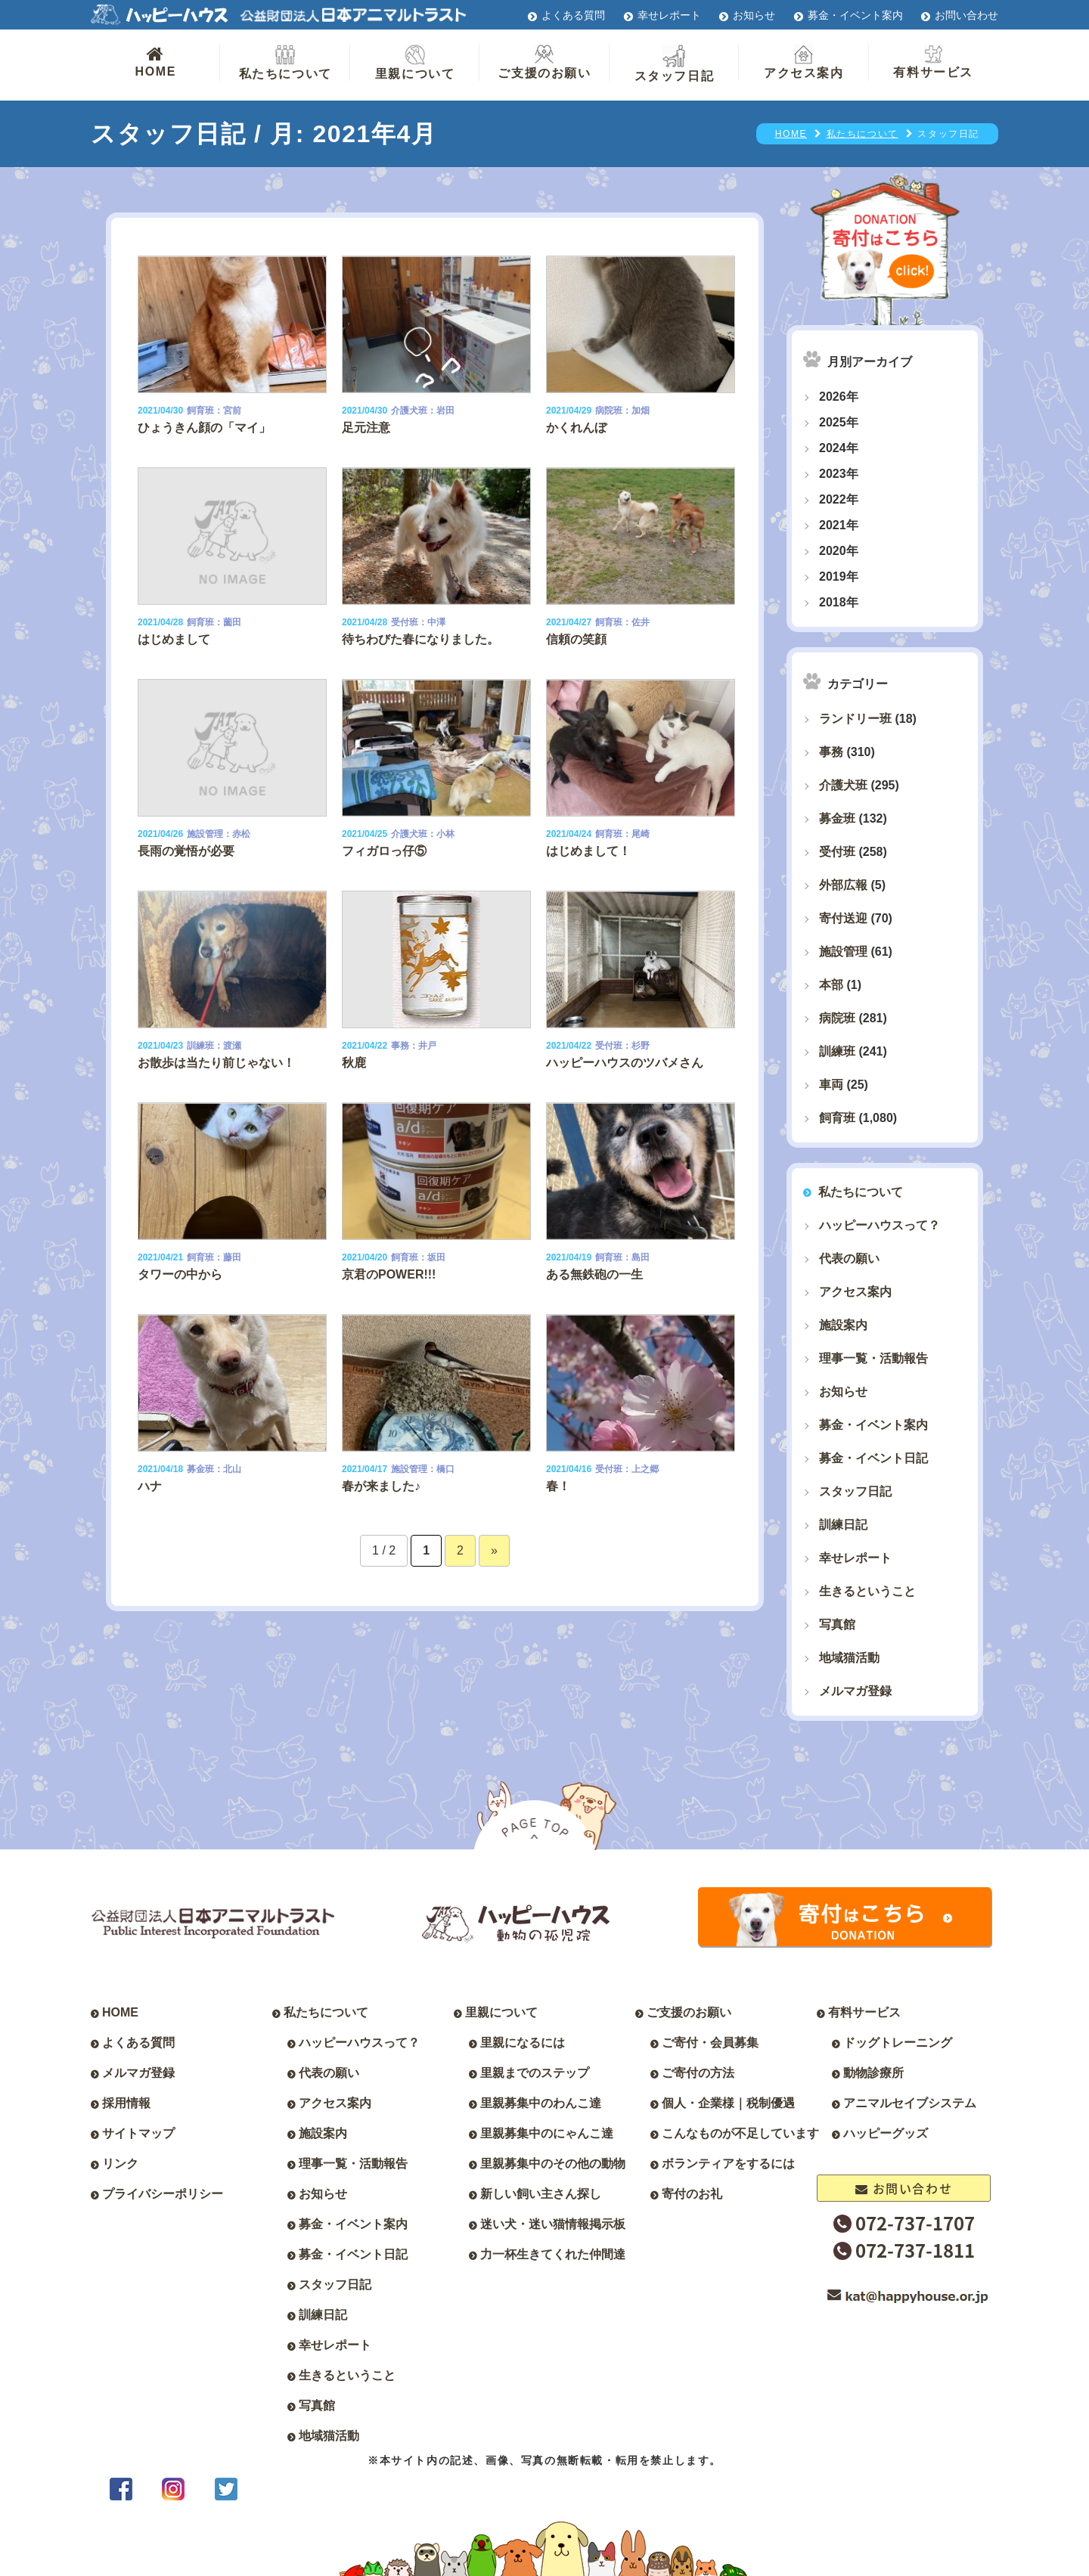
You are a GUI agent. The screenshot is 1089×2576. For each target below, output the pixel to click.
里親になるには (522, 2042)
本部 (831, 984)
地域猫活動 (849, 1657)
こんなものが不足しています (740, 2133)
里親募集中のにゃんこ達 (546, 2133)
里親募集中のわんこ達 (540, 2103)
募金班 (837, 818)
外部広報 (843, 885)
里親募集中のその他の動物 (552, 2163)
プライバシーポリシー (162, 2193)
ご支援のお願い (544, 62)
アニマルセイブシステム (909, 2103)
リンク (120, 2163)
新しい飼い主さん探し (540, 2193)
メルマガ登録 (855, 1691)
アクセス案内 (804, 62)
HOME (155, 61)
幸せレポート (669, 15)
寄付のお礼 (692, 2193)
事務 (831, 752)
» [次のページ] (494, 1550)
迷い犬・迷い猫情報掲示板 (552, 2224)
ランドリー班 (855, 718)
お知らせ (754, 15)
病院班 (837, 1018)
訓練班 (837, 1051)
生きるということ (867, 1591)
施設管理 (843, 951)
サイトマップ (138, 2133)
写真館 (837, 1624)
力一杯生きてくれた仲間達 (552, 2254)
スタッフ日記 (674, 63)
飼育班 (837, 1117)
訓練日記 (843, 1524)
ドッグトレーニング (897, 2042)
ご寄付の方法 (698, 2072)
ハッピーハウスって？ (879, 1225)
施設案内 (843, 1325)
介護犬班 (843, 785)
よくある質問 (573, 15)
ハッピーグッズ (885, 2133)
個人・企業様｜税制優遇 (728, 2103)
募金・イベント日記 (873, 1458)
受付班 (837, 851)
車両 (831, 1084)
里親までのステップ (534, 2072)
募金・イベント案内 (855, 15)
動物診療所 (873, 2072)
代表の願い (849, 1258)
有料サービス (933, 62)
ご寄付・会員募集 (710, 2042)
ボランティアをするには (728, 2163)
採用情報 (126, 2103)
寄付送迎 (843, 918)
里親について (415, 62)
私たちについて (285, 62)
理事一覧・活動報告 (873, 1358)
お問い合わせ (966, 15)
